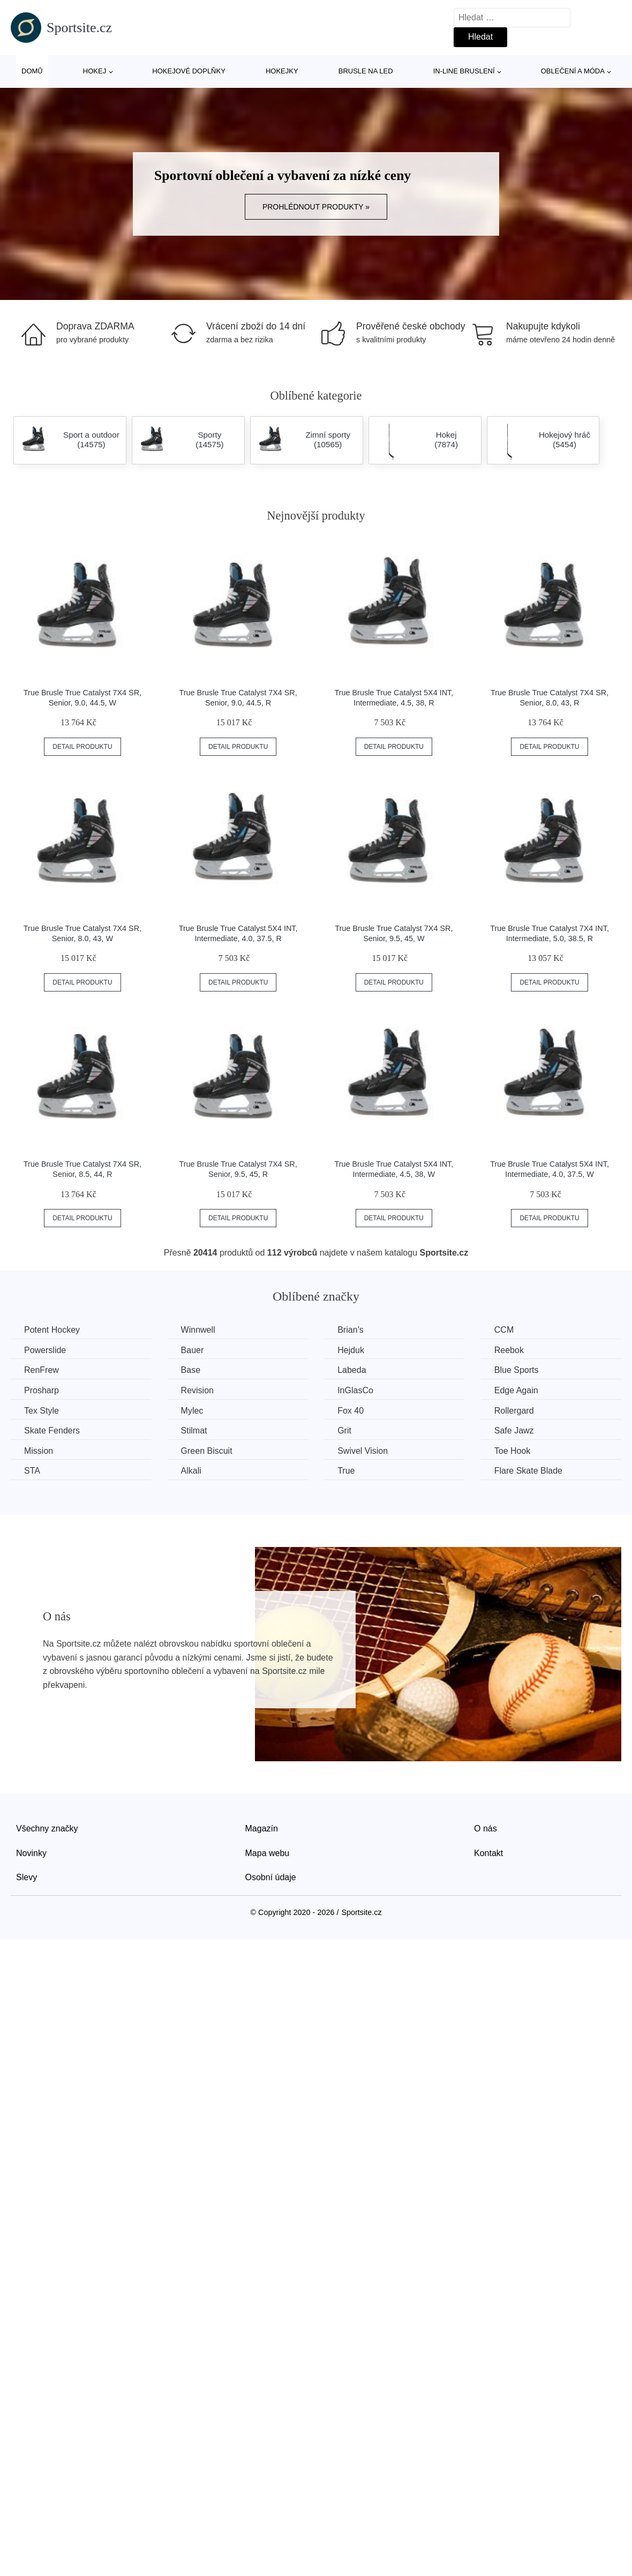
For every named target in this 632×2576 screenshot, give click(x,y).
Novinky (31, 1853)
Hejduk (350, 1350)
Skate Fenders (52, 1430)
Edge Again (516, 1390)
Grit (344, 1430)
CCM (504, 1329)
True (346, 1470)
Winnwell (198, 1329)
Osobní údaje (270, 1877)
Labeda (351, 1370)
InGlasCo (355, 1390)
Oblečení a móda (573, 71)
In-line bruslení (464, 71)
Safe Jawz (514, 1430)
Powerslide (45, 1350)
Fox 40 (350, 1410)
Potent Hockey (52, 1329)
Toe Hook (512, 1450)
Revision (197, 1390)
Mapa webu (267, 1853)
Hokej (94, 71)
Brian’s (350, 1329)
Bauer (192, 1350)
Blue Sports (516, 1370)
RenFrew (41, 1370)
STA (32, 1470)
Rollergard (514, 1410)
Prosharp (41, 1390)
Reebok (509, 1350)
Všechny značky (47, 1828)
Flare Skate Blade (528, 1470)
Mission (38, 1450)
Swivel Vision (362, 1450)
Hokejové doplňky (188, 71)
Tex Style (41, 1410)
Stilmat (194, 1430)
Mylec (192, 1410)
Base (190, 1370)
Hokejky (282, 71)
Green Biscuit (206, 1450)
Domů (32, 71)
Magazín (261, 1828)
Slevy (26, 1877)
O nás (485, 1828)
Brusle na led (365, 71)
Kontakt (488, 1853)
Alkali (191, 1470)
